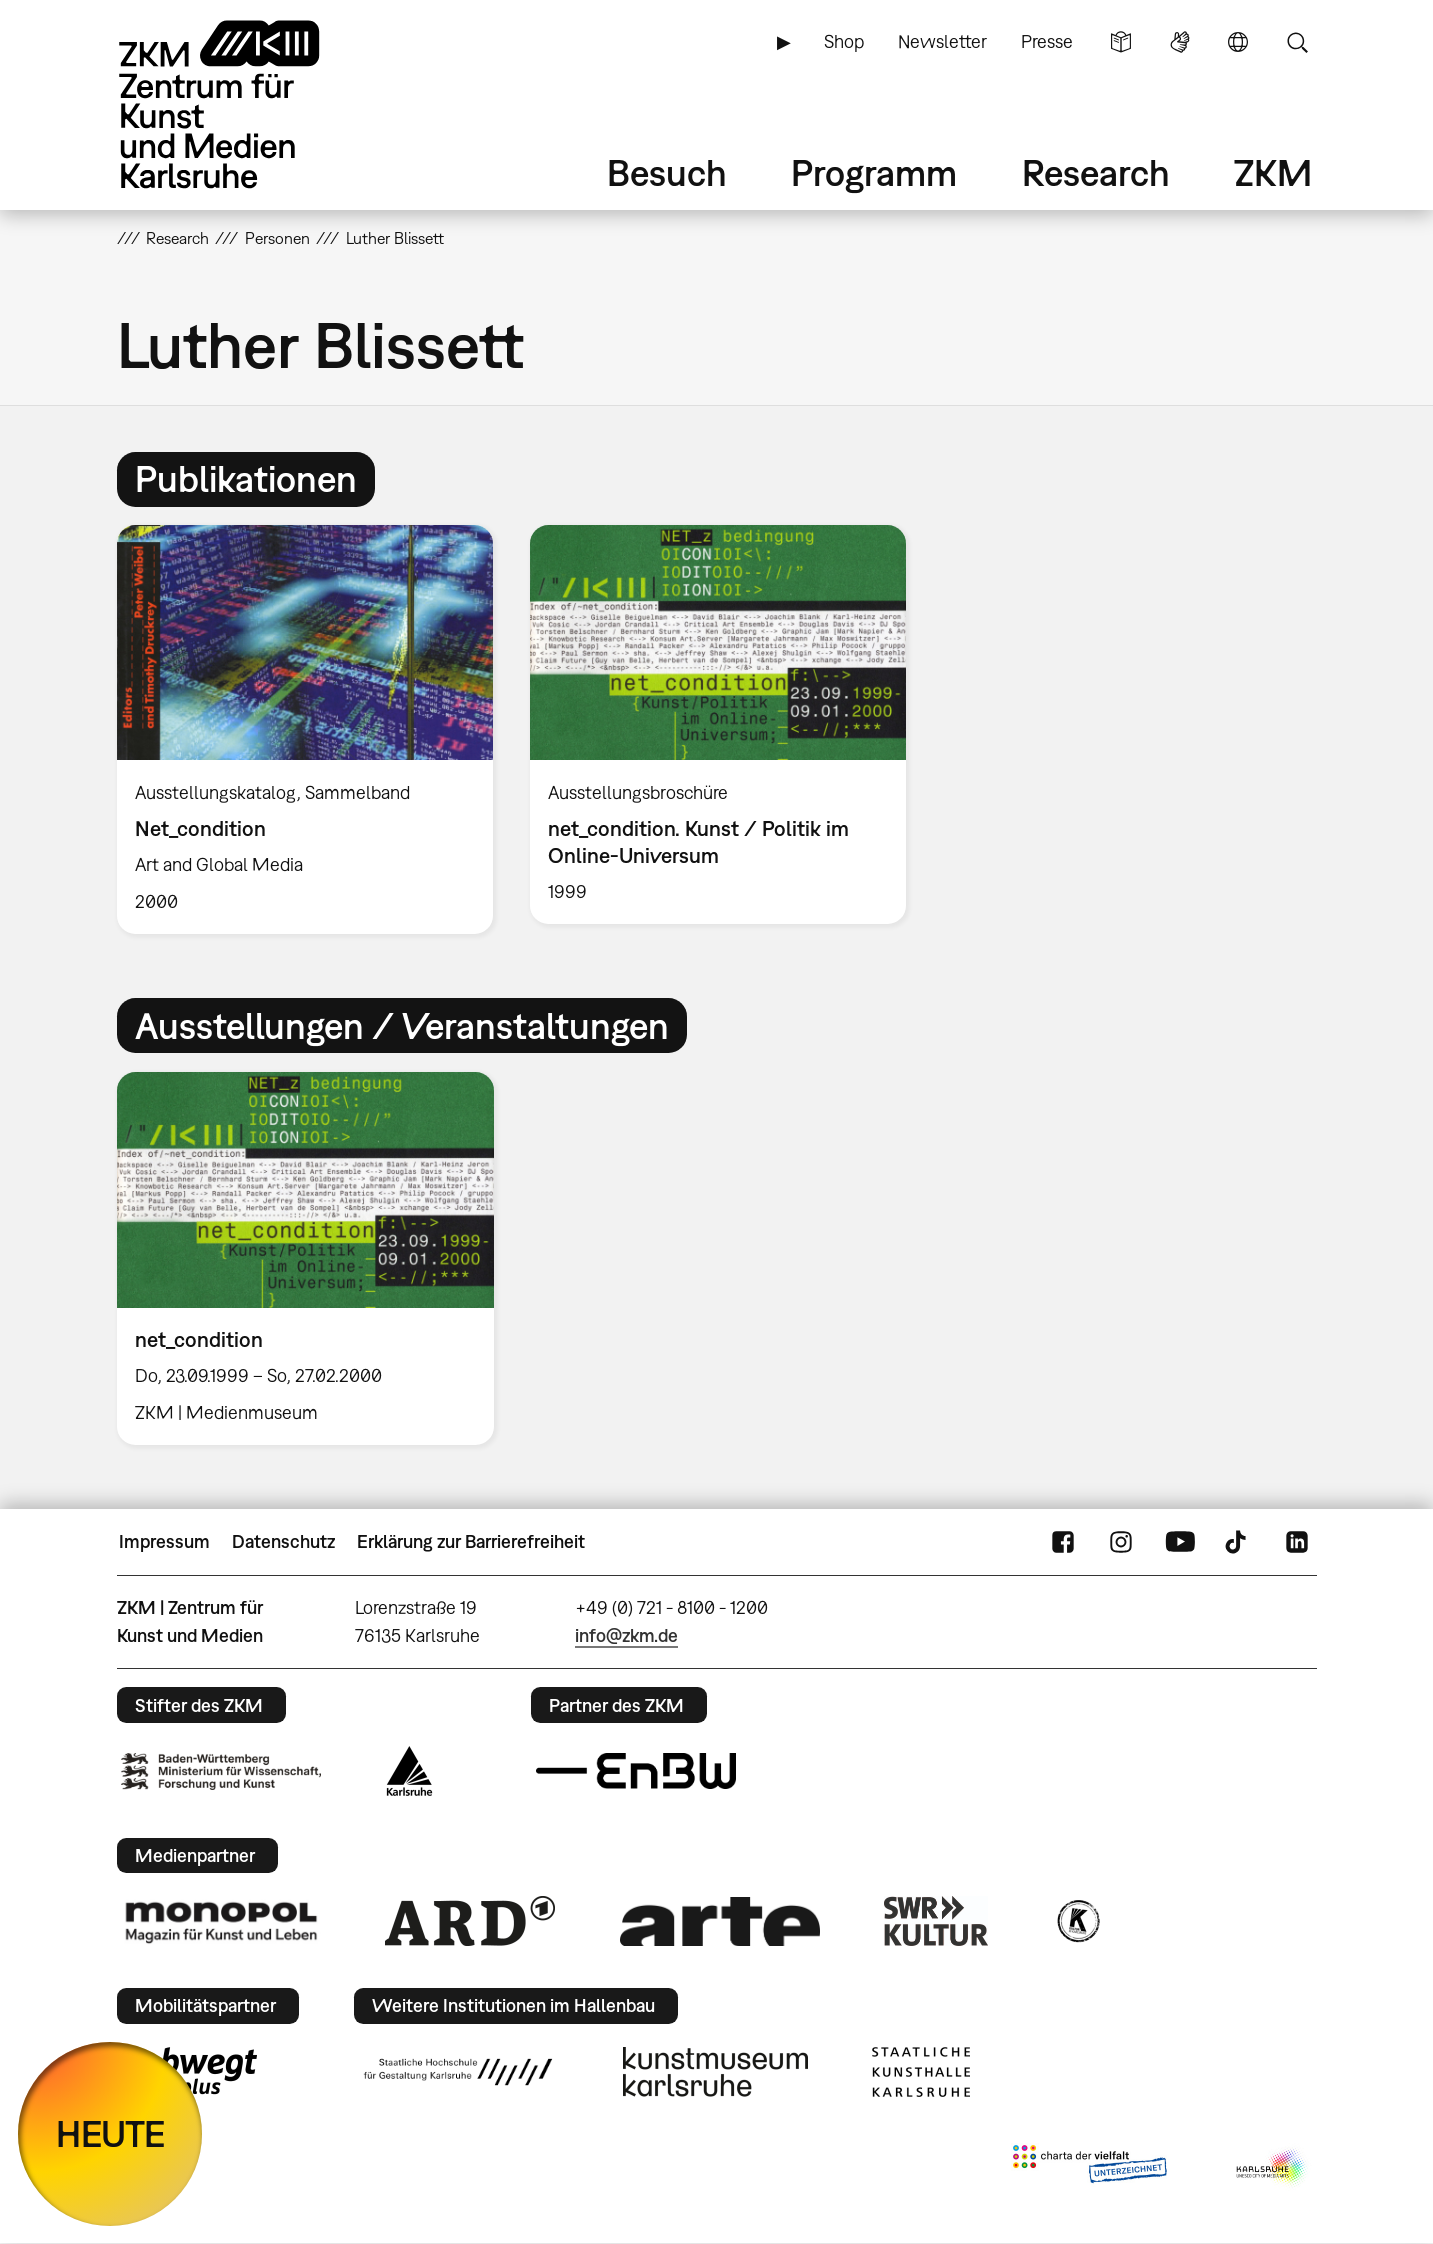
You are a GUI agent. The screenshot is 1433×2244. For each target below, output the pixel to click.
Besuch (667, 172)
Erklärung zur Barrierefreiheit (471, 1541)
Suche (1297, 42)
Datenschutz (283, 1541)
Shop (844, 41)
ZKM (1273, 172)
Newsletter (942, 41)
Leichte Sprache (1121, 42)
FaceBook (1063, 1542)
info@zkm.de (626, 1635)
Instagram (1121, 1542)
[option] (304, 729)
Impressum (164, 1541)
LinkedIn (1297, 1542)
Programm (874, 172)
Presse (1047, 41)
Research (1096, 172)
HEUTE (110, 2133)
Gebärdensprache (1180, 42)
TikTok (1238, 1542)
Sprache (1238, 42)
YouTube (1180, 1542)
